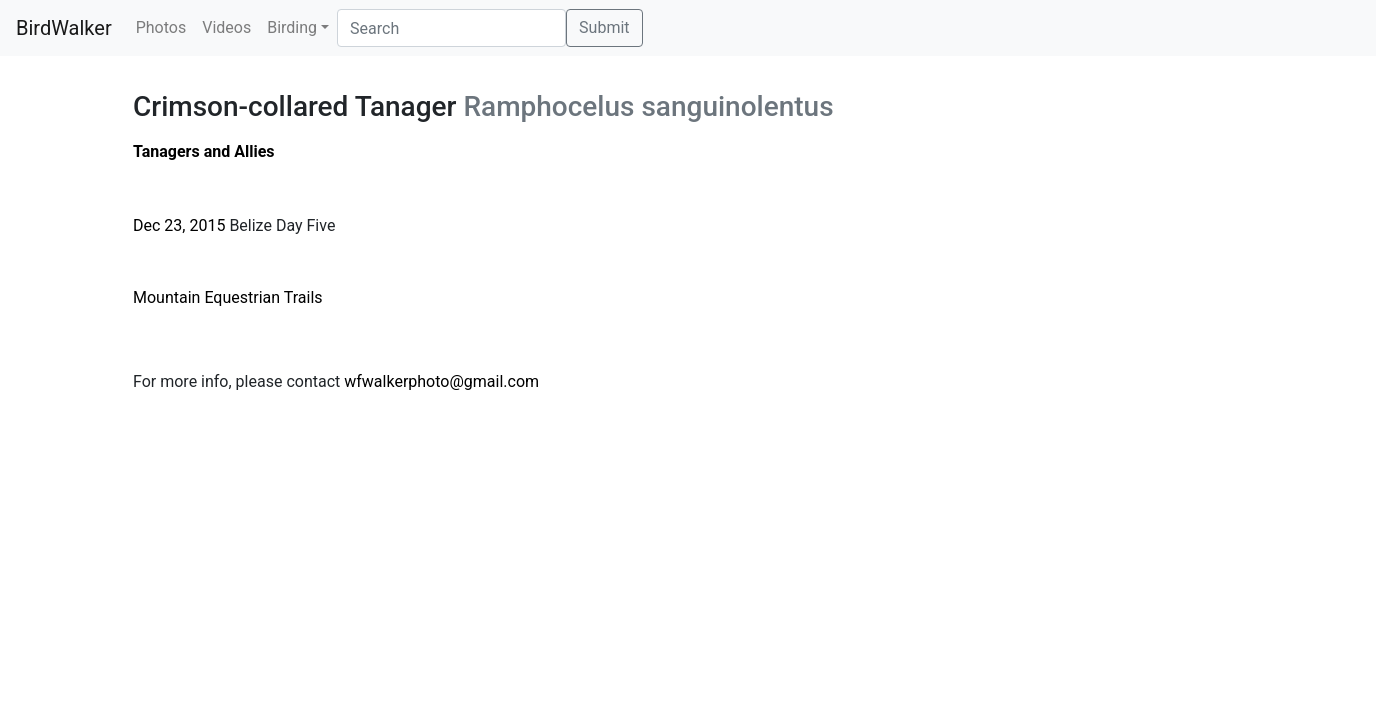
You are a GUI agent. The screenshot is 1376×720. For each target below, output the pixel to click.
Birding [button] (292, 27)
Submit (604, 27)
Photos (161, 27)
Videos (226, 27)
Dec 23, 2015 (179, 225)
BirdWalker (64, 28)
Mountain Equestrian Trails (228, 297)
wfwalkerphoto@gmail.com (441, 381)
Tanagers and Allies (204, 151)
